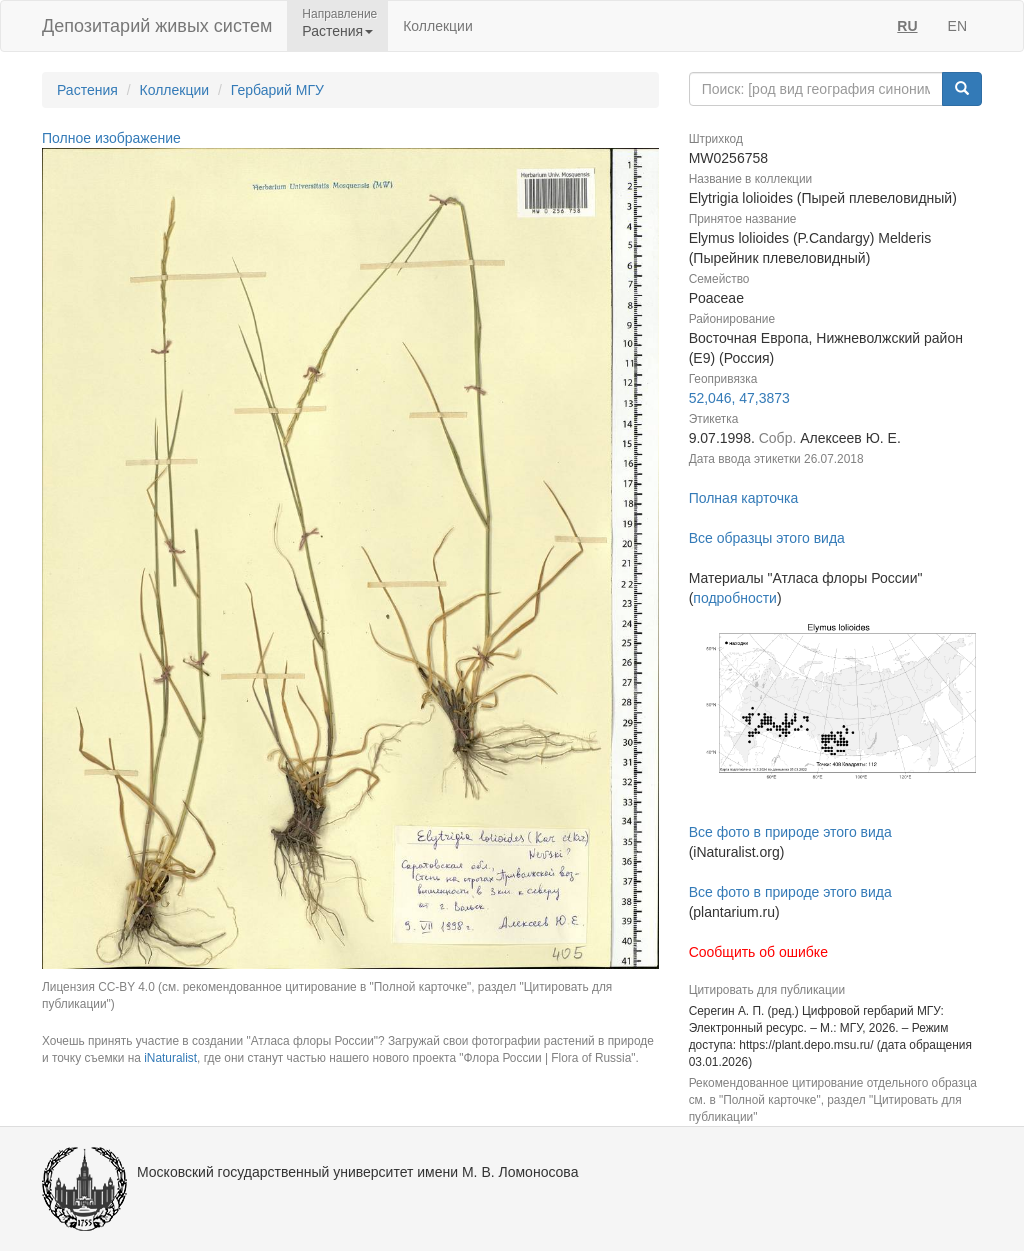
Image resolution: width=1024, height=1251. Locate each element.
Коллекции (438, 26)
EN (957, 26)
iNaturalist (170, 1058)
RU (907, 26)
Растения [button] (337, 31)
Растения (87, 90)
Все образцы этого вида (767, 538)
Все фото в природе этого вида (790, 832)
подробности (735, 598)
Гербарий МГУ (277, 90)
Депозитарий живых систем (157, 26)
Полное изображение (111, 138)
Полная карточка (744, 498)
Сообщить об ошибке (758, 952)
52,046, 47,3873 (739, 398)
